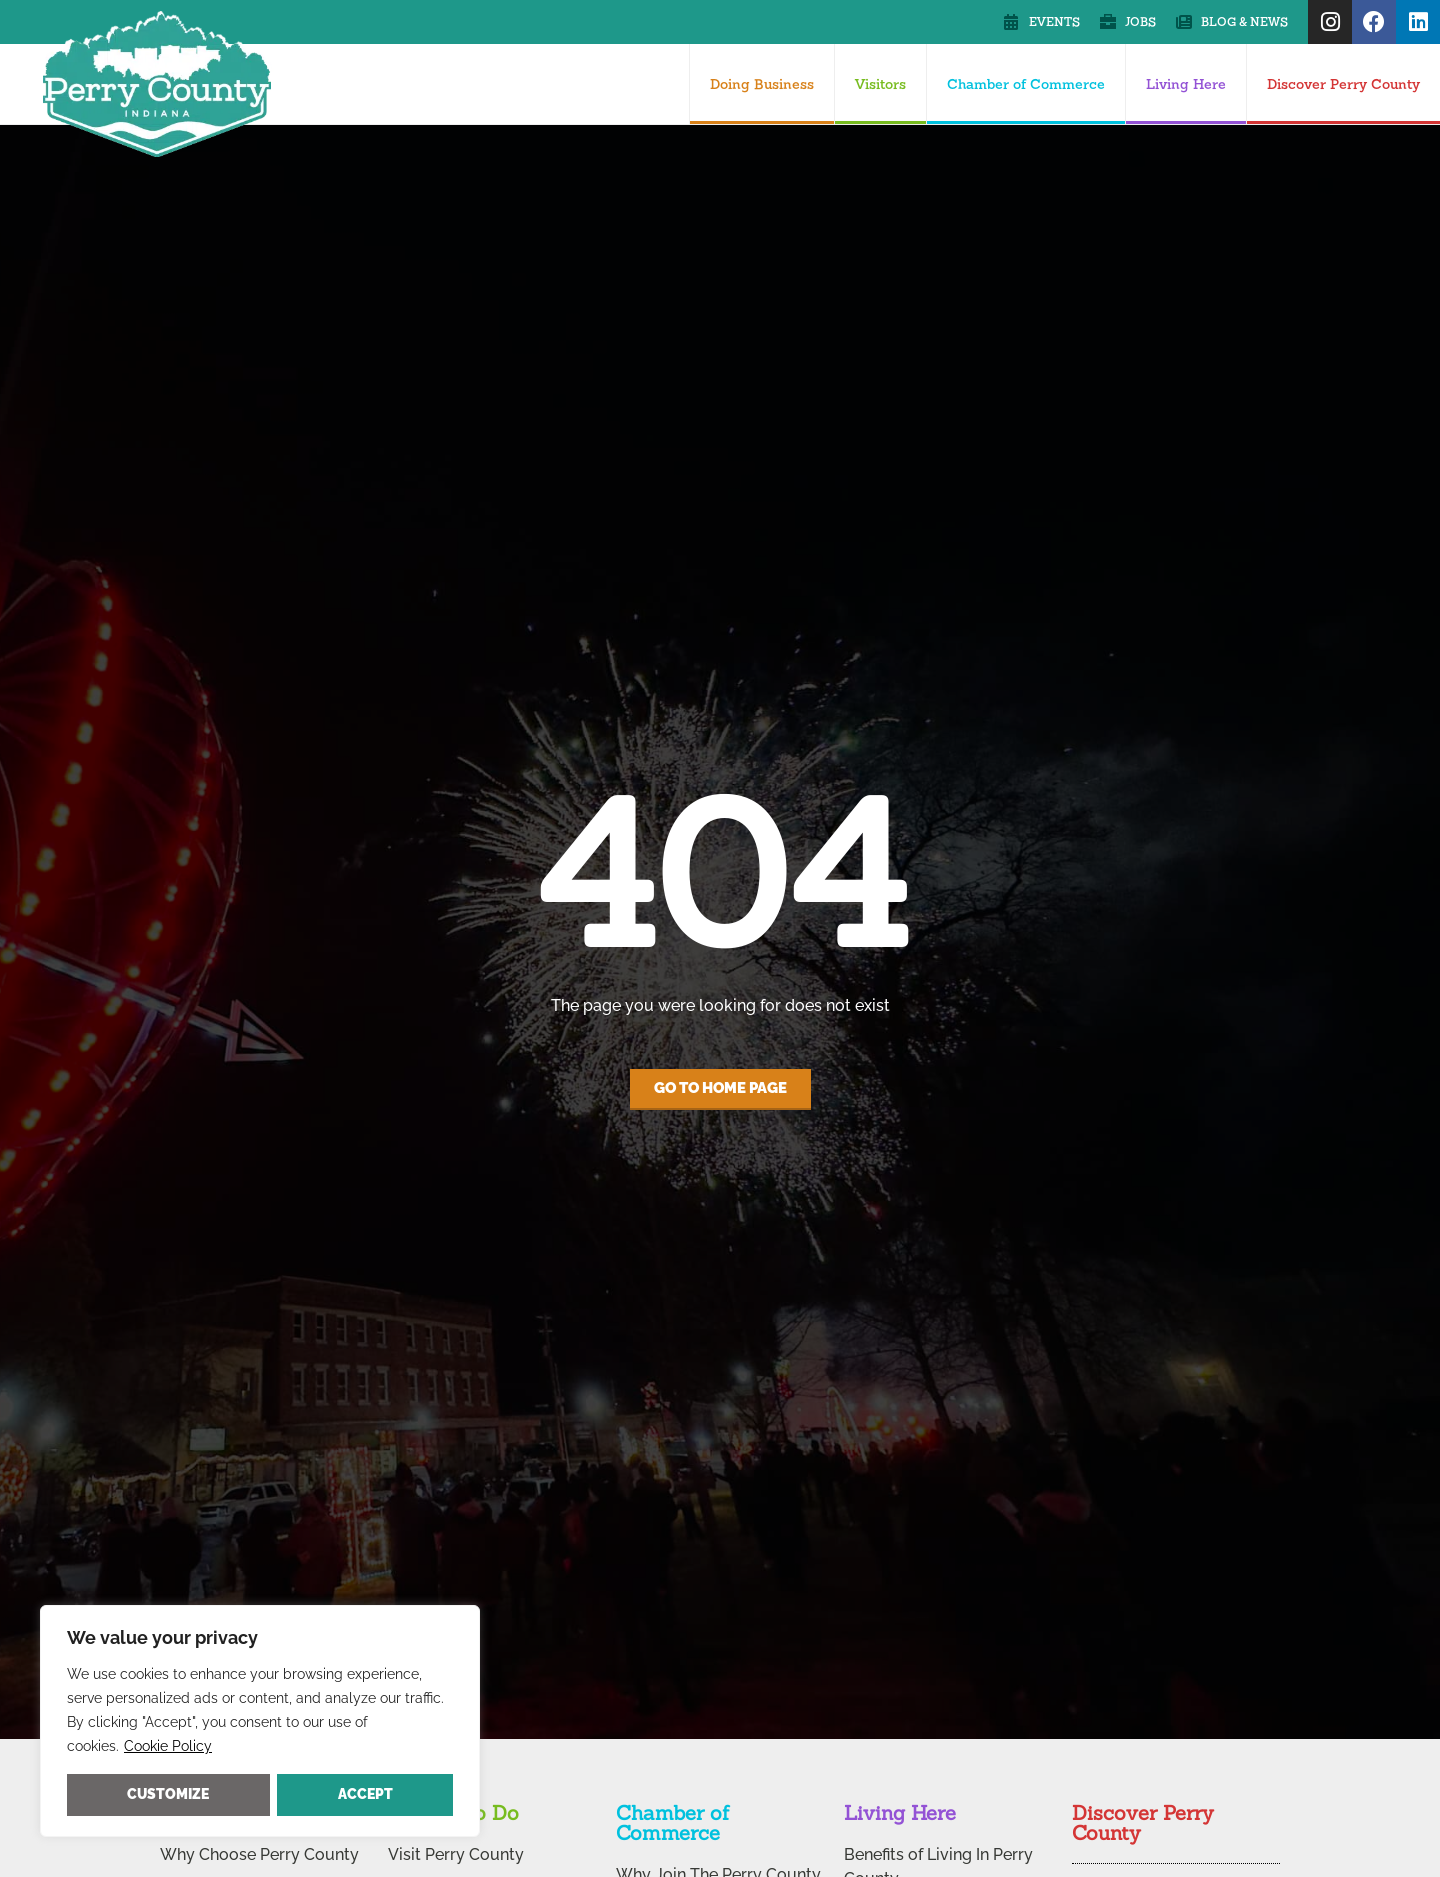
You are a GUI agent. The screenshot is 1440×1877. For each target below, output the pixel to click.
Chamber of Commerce (1026, 84)
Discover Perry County (1343, 84)
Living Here (1186, 84)
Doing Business (762, 84)
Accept (365, 1794)
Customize (168, 1794)
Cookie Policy (168, 1746)
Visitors (880, 84)
